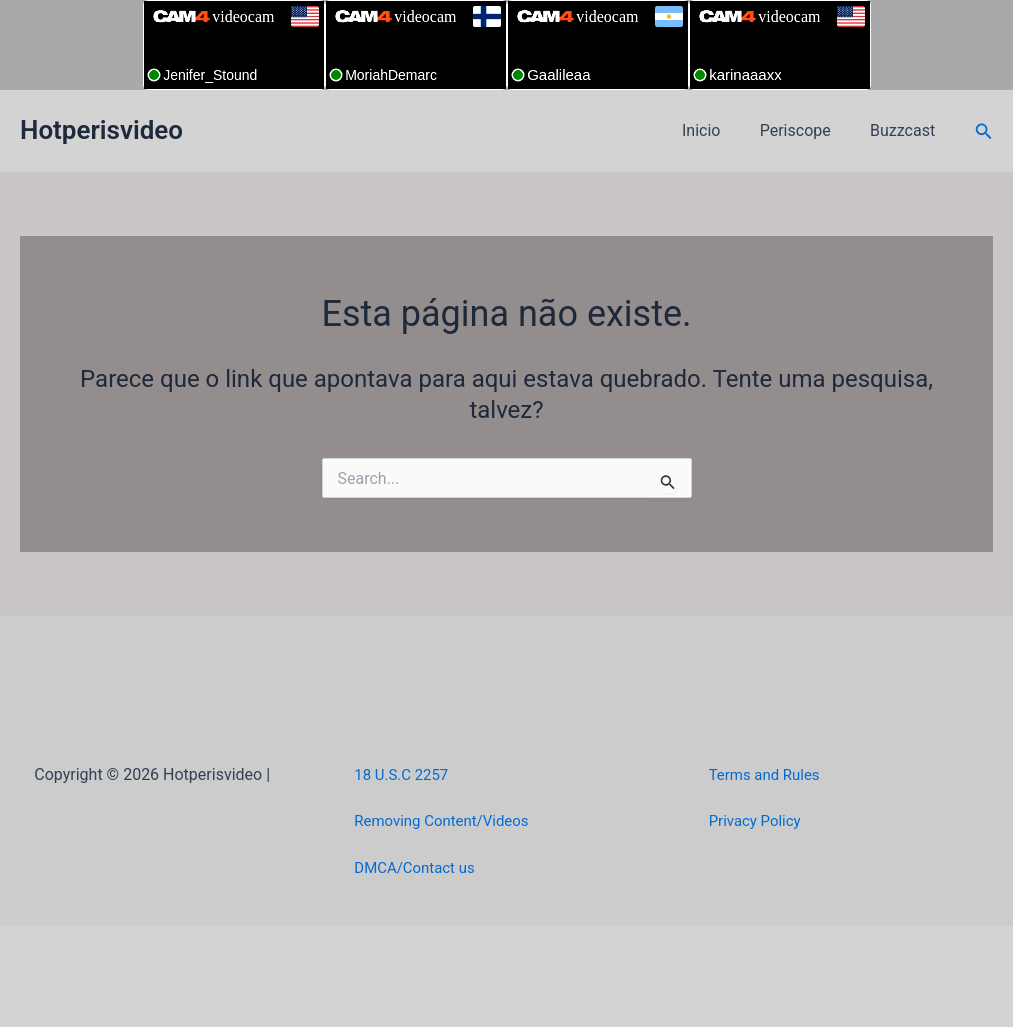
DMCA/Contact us (418, 867)
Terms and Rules (768, 774)
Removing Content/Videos (447, 820)
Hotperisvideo (101, 130)
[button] (984, 131)
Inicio (719, 130)
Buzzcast (906, 130)
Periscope (806, 130)
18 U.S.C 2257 (404, 774)
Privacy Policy (758, 820)
